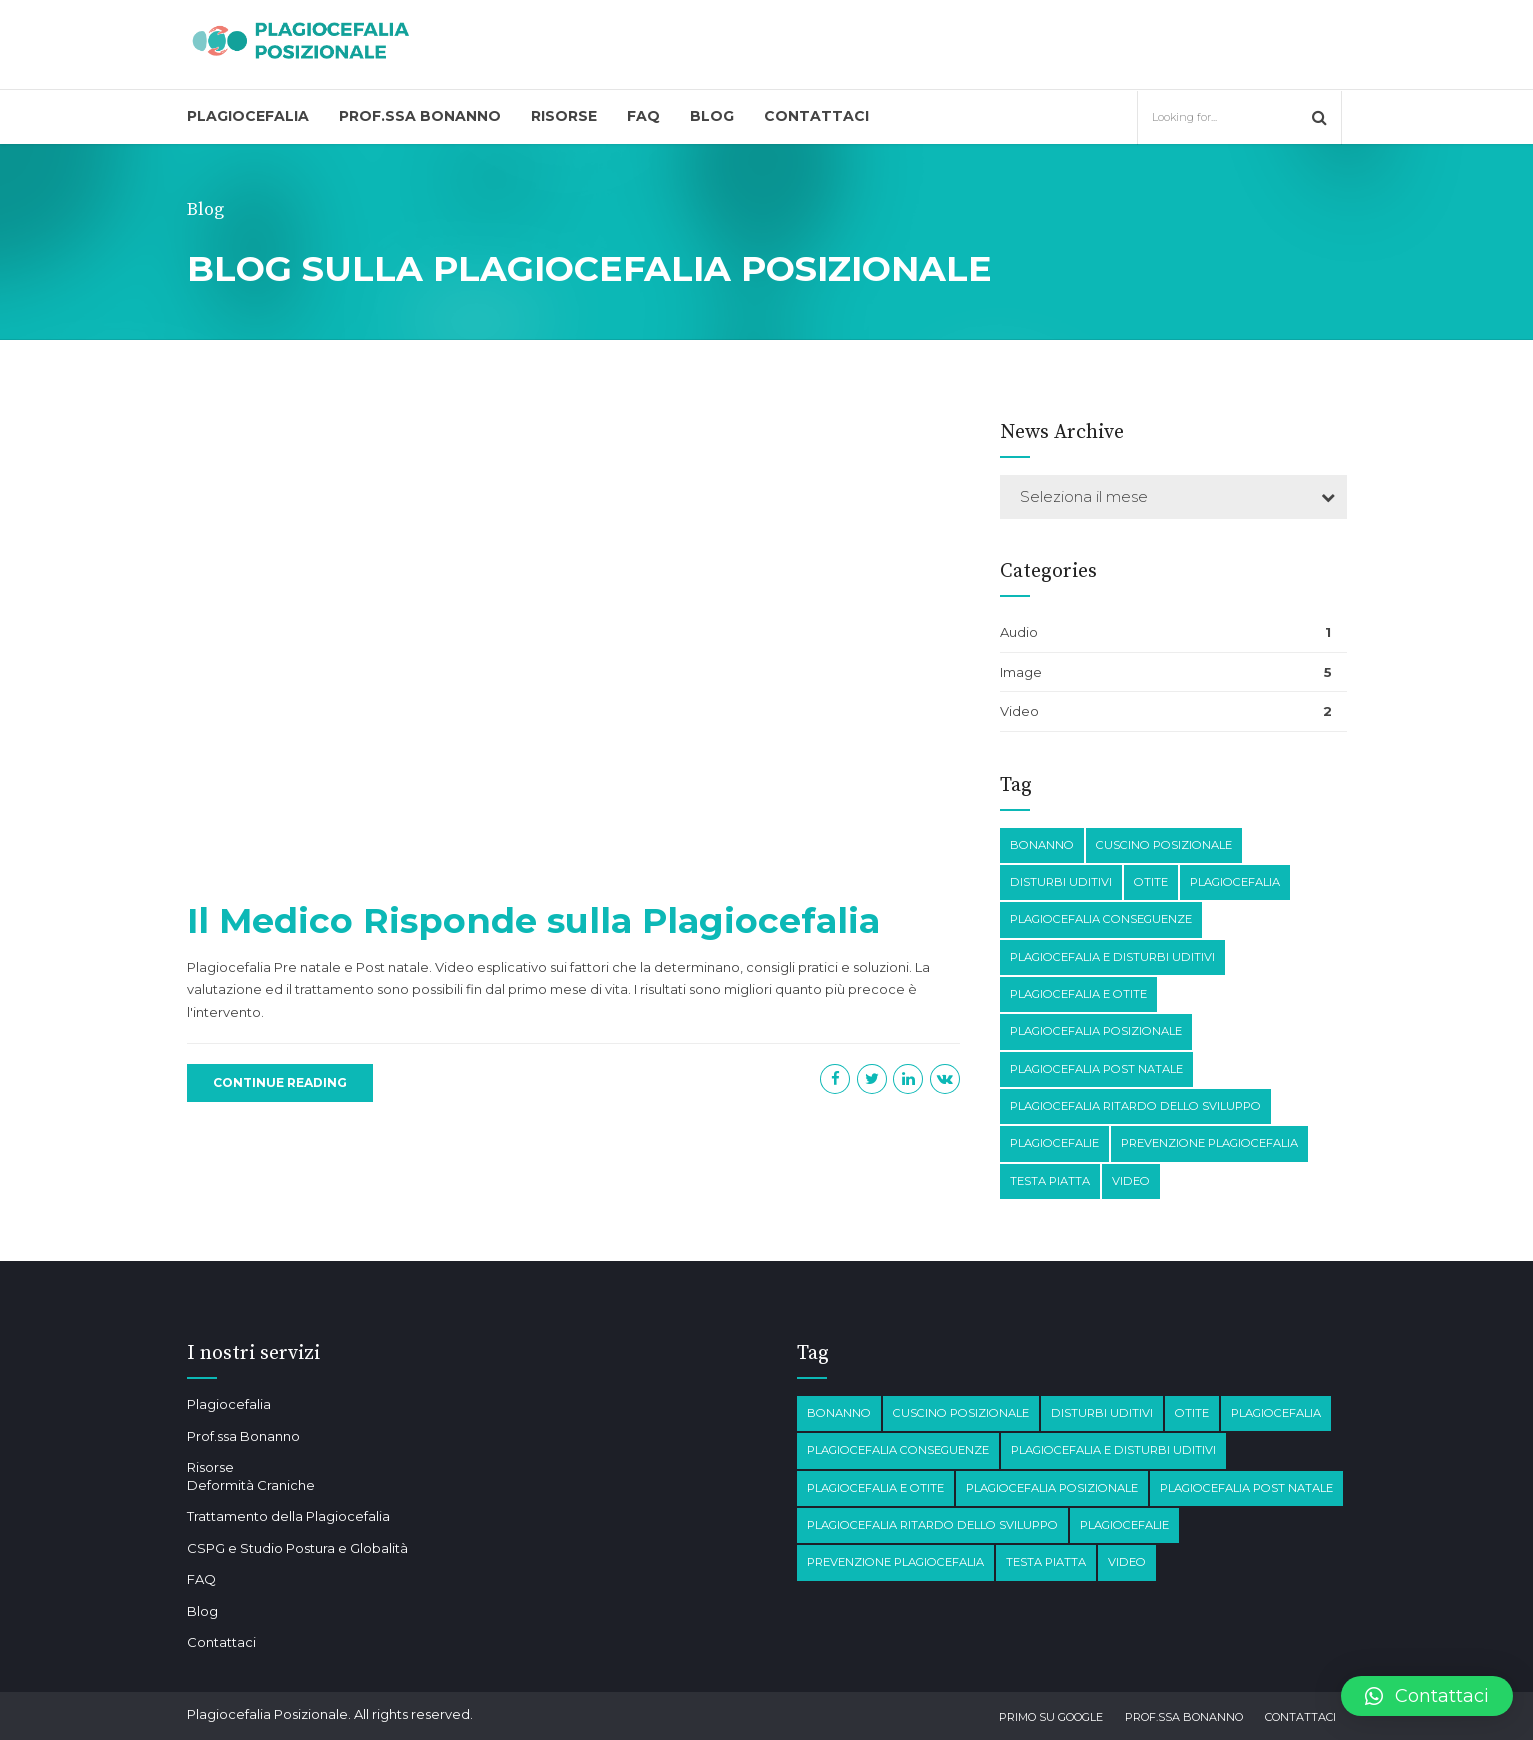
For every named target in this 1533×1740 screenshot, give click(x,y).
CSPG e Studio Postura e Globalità (297, 1548)
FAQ (643, 116)
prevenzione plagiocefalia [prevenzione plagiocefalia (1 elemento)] (1209, 1143)
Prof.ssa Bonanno (420, 116)
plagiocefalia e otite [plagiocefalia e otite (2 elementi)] (1078, 994)
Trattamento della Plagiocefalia (288, 1516)
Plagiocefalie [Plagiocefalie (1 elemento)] (1054, 1143)
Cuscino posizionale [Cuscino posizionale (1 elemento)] (1164, 845)
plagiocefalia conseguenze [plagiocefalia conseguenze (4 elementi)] (1101, 919)
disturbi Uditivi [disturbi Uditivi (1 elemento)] (1061, 882)
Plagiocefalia (248, 116)
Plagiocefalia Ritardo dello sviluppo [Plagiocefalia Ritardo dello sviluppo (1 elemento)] (1135, 1106)
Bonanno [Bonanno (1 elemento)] (1042, 845)
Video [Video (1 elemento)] (1131, 1181)
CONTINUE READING (280, 1082)
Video (1019, 711)
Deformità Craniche (251, 1485)
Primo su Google (1051, 1717)
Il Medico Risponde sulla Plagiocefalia (533, 920)
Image (1021, 672)
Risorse (564, 116)
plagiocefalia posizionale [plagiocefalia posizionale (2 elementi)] (1096, 1031)
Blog (712, 116)
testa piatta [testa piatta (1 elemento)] (1050, 1181)
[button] (1427, 1696)
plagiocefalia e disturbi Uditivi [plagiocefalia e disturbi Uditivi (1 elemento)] (1112, 957)
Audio (1019, 632)
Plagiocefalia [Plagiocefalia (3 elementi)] (1235, 882)
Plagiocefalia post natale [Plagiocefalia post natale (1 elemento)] (1096, 1069)
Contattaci (816, 116)
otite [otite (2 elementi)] (1151, 882)
